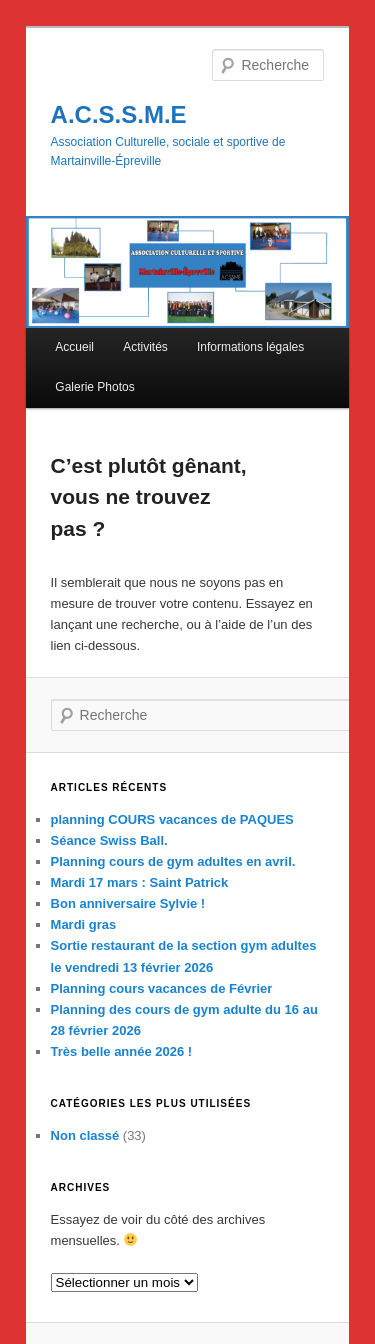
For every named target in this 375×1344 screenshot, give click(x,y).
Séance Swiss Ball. (109, 840)
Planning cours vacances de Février (162, 988)
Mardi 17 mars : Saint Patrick (140, 882)
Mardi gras (84, 924)
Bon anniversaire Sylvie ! (128, 903)
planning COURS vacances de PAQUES (172, 819)
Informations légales (250, 347)
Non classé (85, 1135)
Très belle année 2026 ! (122, 1051)
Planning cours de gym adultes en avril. (173, 861)
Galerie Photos (94, 387)
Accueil (74, 347)
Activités (145, 347)
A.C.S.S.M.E (119, 114)
